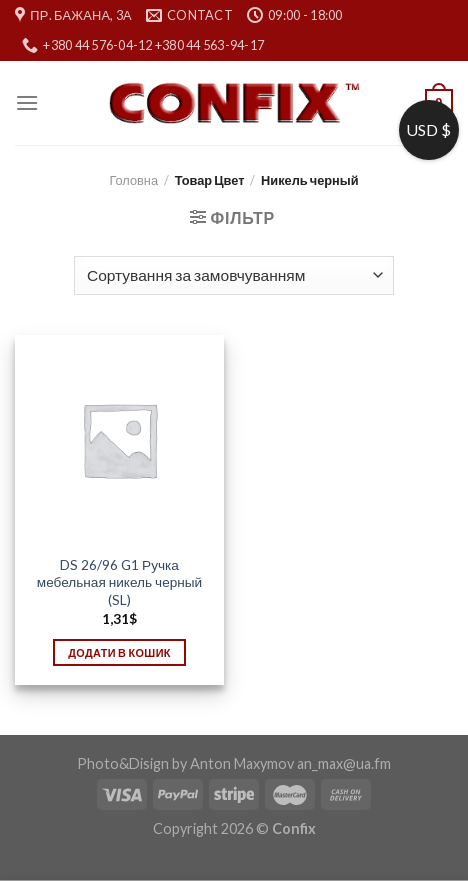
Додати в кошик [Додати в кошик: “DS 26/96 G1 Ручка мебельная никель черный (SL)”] (119, 652)
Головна (133, 180)
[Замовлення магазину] (233, 275)
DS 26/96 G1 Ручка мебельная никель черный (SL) (119, 582)
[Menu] (27, 102)
